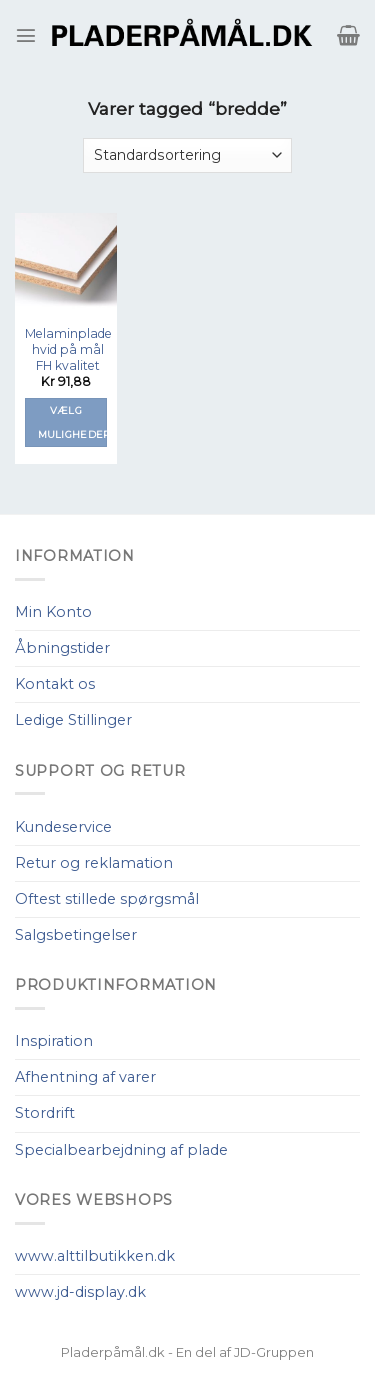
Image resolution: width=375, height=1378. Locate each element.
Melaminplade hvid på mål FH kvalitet (68, 349)
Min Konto (53, 612)
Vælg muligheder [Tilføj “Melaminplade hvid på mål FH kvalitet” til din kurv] (72, 422)
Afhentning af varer (85, 1077)
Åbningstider (62, 648)
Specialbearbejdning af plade (121, 1150)
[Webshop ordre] (187, 155)
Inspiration (54, 1041)
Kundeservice (63, 827)
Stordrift (45, 1113)
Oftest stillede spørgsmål (107, 899)
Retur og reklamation (94, 863)
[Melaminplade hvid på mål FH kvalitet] (66, 264)
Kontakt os (55, 684)
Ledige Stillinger (73, 720)
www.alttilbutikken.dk (95, 1256)
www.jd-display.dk (80, 1292)
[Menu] (26, 35)
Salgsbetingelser (76, 935)
